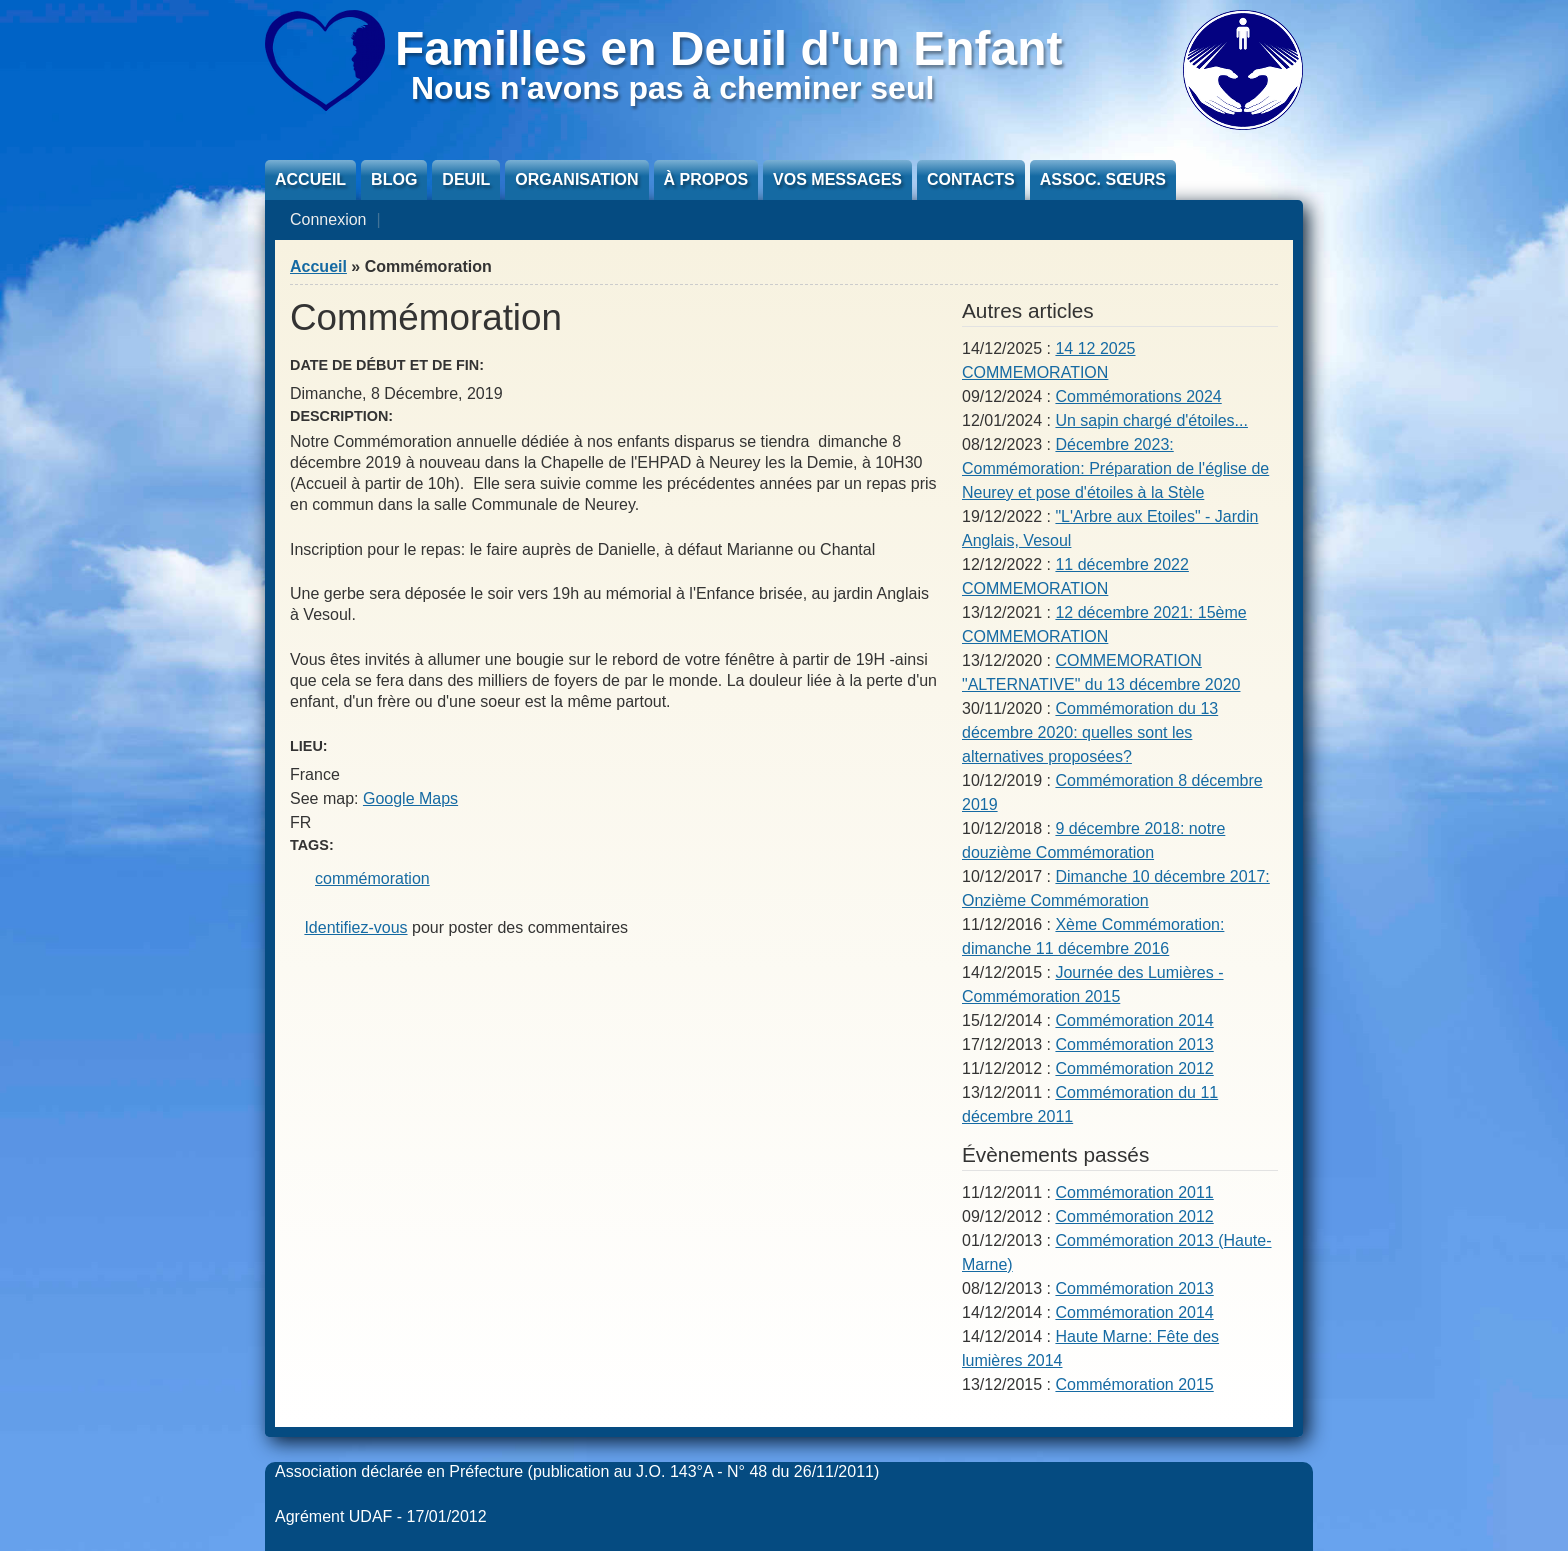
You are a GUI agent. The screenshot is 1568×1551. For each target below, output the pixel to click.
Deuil (466, 179)
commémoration (372, 878)
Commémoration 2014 (1134, 1020)
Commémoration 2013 (1134, 1044)
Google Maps (410, 798)
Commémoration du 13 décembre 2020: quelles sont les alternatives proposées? (1090, 732)
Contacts (971, 179)
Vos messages (837, 179)
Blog (394, 179)
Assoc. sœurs (1103, 179)
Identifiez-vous (355, 927)
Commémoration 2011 (1134, 1192)
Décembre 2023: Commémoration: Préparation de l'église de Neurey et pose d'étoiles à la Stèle (1115, 468)
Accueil (310, 179)
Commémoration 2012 (1134, 1068)
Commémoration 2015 (1134, 1384)
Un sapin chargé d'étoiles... (1151, 420)
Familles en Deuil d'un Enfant (729, 48)
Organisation (576, 179)
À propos (706, 179)
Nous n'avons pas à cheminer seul (672, 88)
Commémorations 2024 (1138, 396)
